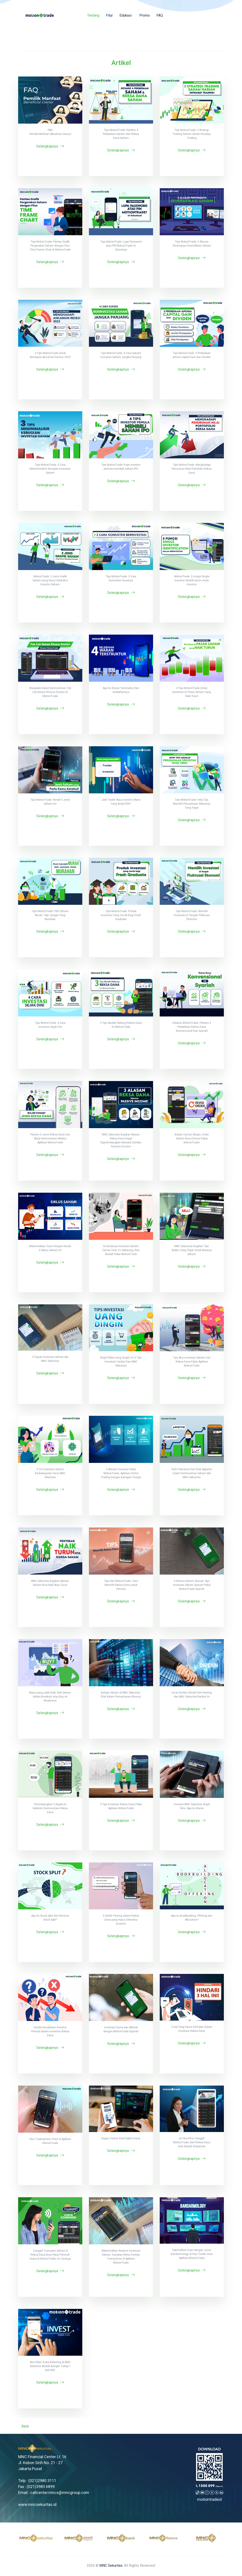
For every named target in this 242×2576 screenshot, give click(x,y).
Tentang (92, 15)
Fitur (108, 15)
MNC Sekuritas (111, 2567)
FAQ (159, 15)
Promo (144, 15)
